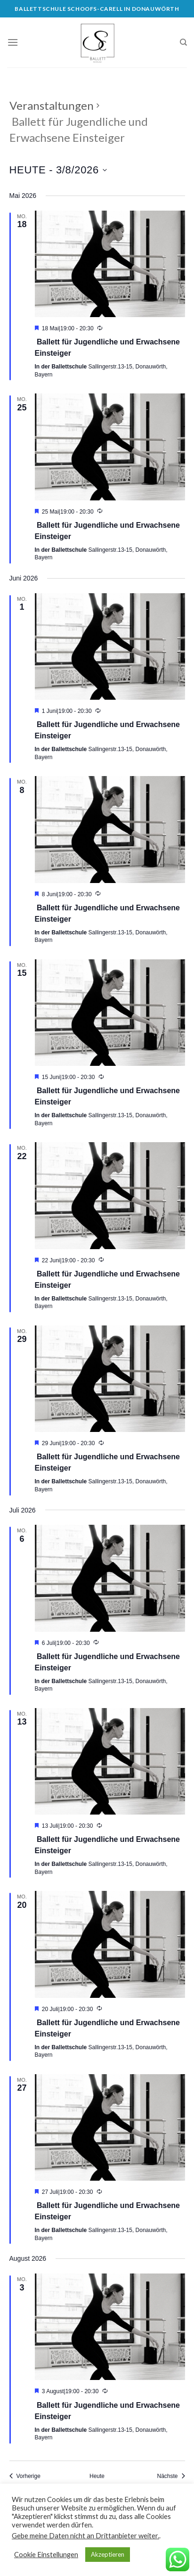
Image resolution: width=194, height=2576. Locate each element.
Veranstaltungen (51, 105)
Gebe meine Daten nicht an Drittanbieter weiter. (85, 2536)
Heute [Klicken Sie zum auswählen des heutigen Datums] (97, 2476)
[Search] (183, 42)
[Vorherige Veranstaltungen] (24, 2476)
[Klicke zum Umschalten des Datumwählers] (58, 170)
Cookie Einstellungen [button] (46, 2555)
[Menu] (12, 42)
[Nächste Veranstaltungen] (171, 2476)
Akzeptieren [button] (107, 2554)
